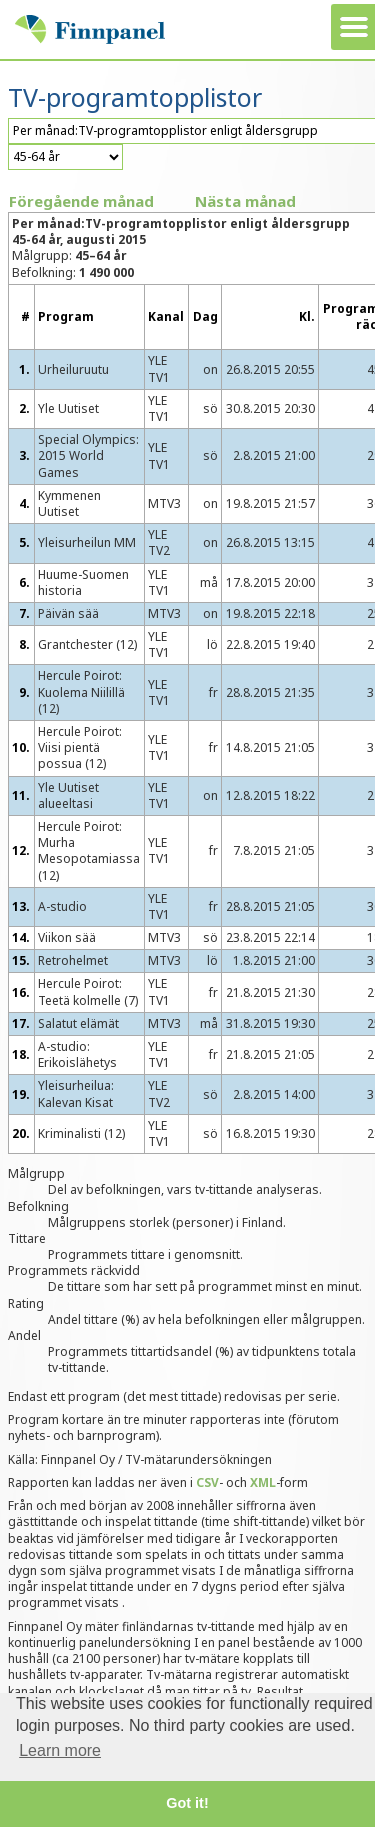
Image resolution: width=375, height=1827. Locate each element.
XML (263, 1482)
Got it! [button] (187, 1803)
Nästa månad (245, 201)
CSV (207, 1482)
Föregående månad (81, 201)
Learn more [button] (60, 1750)
